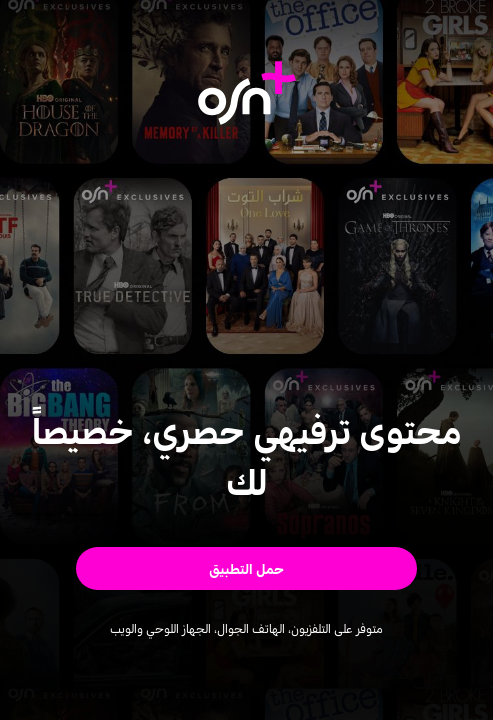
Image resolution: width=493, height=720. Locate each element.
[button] (246, 568)
